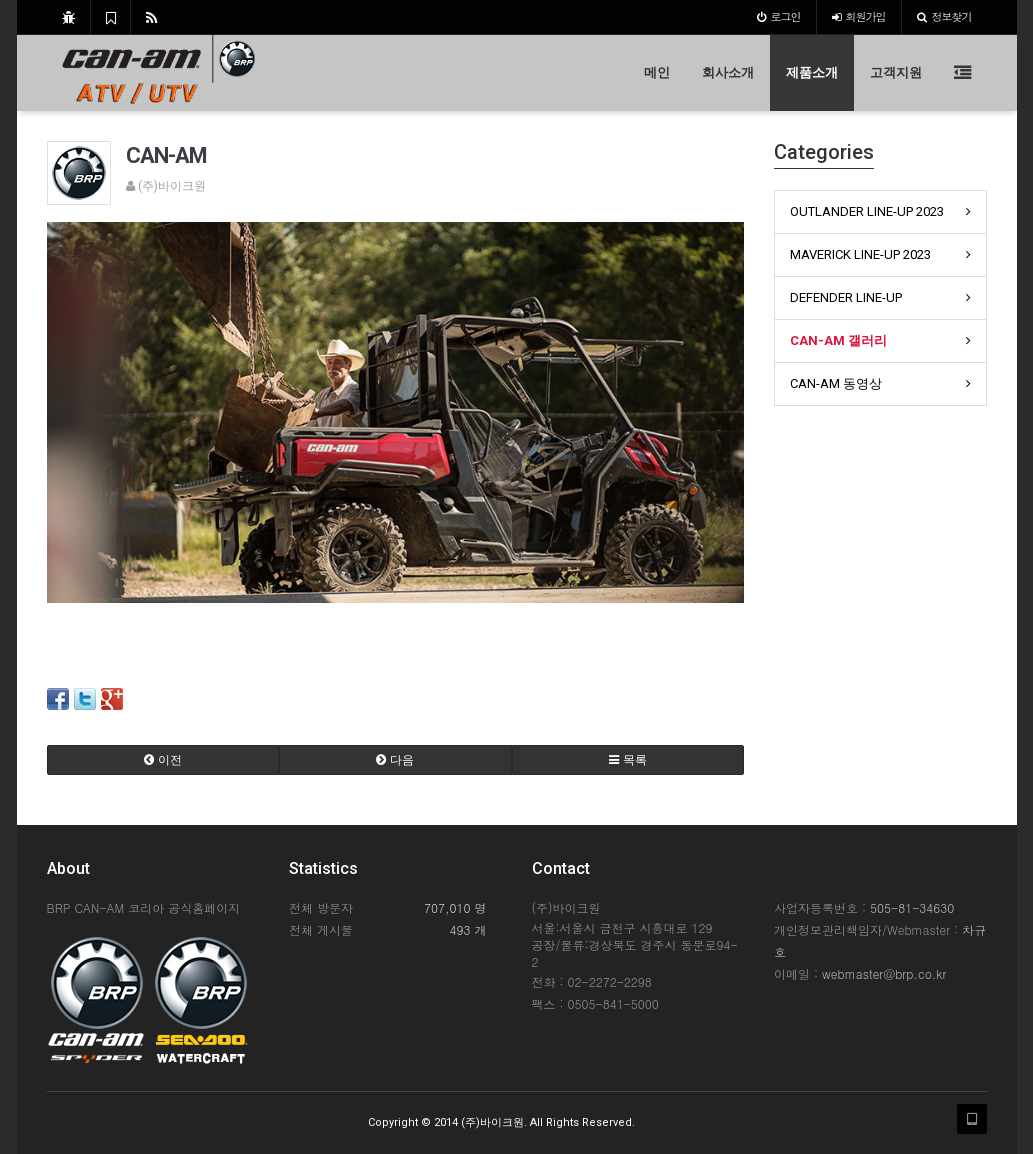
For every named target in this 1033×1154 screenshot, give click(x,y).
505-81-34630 (912, 907)
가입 (859, 16)
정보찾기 (944, 16)
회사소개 (728, 72)
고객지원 (896, 72)
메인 (657, 72)
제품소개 (812, 72)
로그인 (779, 16)
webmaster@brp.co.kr (884, 973)
